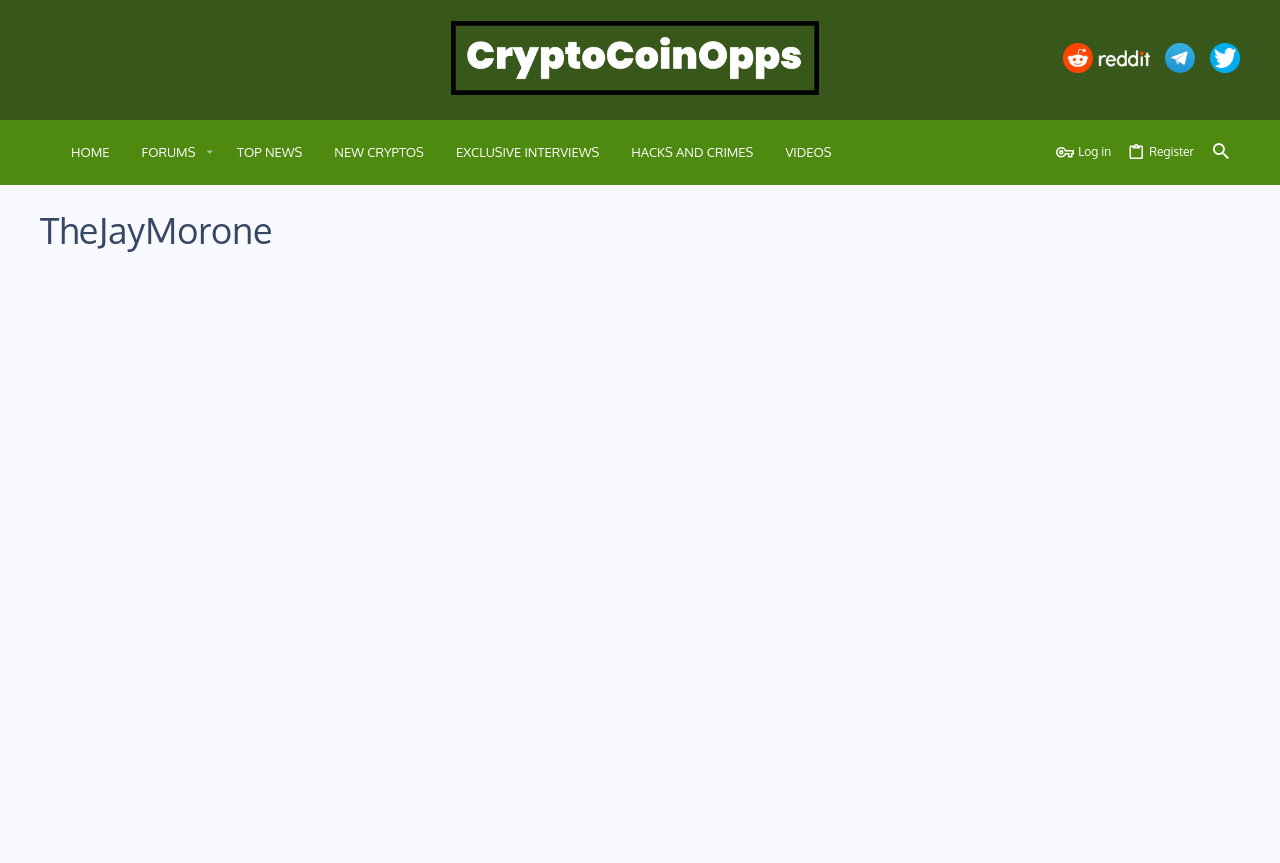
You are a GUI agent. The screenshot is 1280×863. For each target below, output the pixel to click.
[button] (209, 152)
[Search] (1221, 152)
